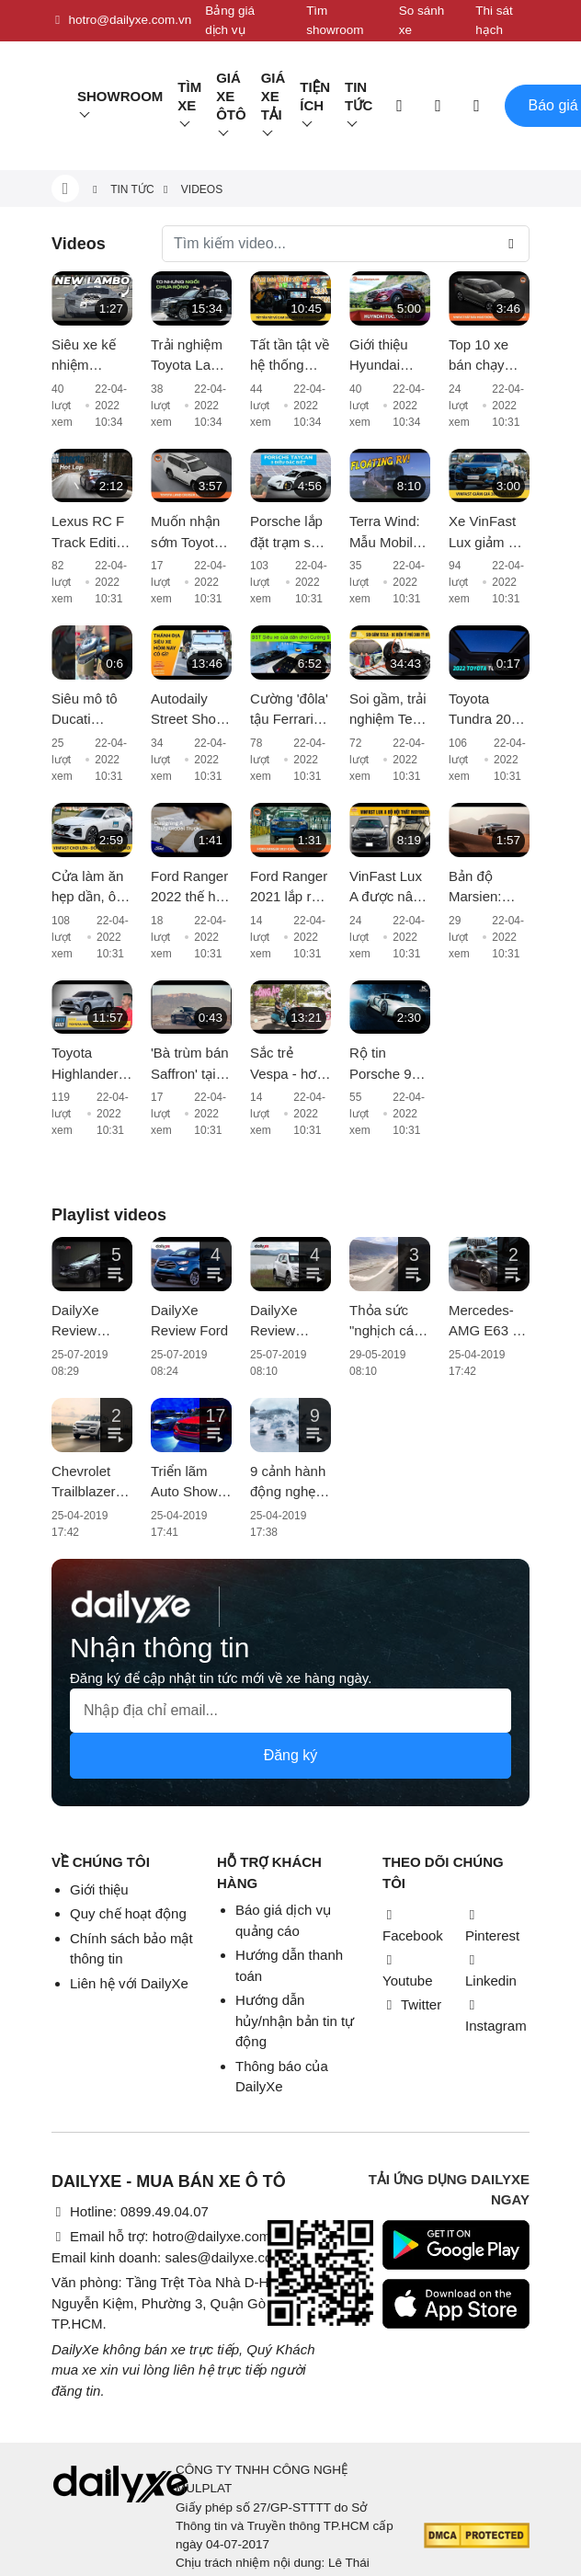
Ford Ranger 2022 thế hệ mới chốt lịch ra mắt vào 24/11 (190, 888)
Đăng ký (291, 1755)
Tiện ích (315, 96)
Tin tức (358, 96)
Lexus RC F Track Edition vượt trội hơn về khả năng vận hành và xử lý (91, 533)
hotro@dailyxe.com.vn (121, 20)
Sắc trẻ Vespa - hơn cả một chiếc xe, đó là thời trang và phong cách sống (289, 1064)
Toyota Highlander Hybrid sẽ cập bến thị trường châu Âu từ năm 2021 (89, 1064)
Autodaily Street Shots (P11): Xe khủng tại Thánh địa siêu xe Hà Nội (189, 710)
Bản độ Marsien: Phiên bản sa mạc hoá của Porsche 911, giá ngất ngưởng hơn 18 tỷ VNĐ (489, 888)
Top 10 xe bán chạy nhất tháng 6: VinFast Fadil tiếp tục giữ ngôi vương (489, 356)
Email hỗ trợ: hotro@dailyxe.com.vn (170, 2236)
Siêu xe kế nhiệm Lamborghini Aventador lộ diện (90, 356)
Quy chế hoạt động (128, 1913)
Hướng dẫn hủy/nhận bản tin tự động (294, 2020)
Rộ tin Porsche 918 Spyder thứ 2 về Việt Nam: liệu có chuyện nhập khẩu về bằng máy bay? (389, 1064)
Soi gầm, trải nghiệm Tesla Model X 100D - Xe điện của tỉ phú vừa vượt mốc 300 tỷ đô (389, 710)
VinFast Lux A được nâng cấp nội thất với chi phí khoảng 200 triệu (388, 888)
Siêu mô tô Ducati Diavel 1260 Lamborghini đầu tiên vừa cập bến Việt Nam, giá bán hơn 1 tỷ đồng (90, 710)
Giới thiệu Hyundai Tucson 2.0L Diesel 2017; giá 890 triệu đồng (387, 356)
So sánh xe (422, 20)
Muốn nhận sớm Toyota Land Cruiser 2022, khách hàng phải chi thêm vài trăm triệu (190, 533)
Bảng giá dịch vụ (230, 20)
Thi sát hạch (494, 20)
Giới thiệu (99, 1889)
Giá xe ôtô (231, 96)
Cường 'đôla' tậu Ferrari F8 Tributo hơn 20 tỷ (289, 710)
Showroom (120, 96)
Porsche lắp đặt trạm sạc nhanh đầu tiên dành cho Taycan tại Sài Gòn (287, 533)
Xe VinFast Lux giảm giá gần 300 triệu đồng (489, 533)
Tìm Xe (189, 96)
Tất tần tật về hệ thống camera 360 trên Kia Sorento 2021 (289, 356)
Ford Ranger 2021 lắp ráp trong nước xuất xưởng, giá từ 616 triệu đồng (288, 888)
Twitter (411, 2004)
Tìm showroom (334, 20)
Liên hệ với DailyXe (129, 1983)
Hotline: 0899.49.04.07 (130, 2211)
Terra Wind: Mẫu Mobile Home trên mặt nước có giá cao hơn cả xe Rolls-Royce (388, 533)
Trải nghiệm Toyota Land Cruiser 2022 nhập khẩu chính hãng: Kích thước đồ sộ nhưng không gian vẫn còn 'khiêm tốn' (190, 356)
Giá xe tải (273, 96)
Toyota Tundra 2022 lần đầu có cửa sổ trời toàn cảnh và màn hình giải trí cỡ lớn (488, 710)
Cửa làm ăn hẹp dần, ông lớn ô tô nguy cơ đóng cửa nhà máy (91, 888)
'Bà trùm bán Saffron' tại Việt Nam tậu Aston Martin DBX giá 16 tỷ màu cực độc (190, 1064)
